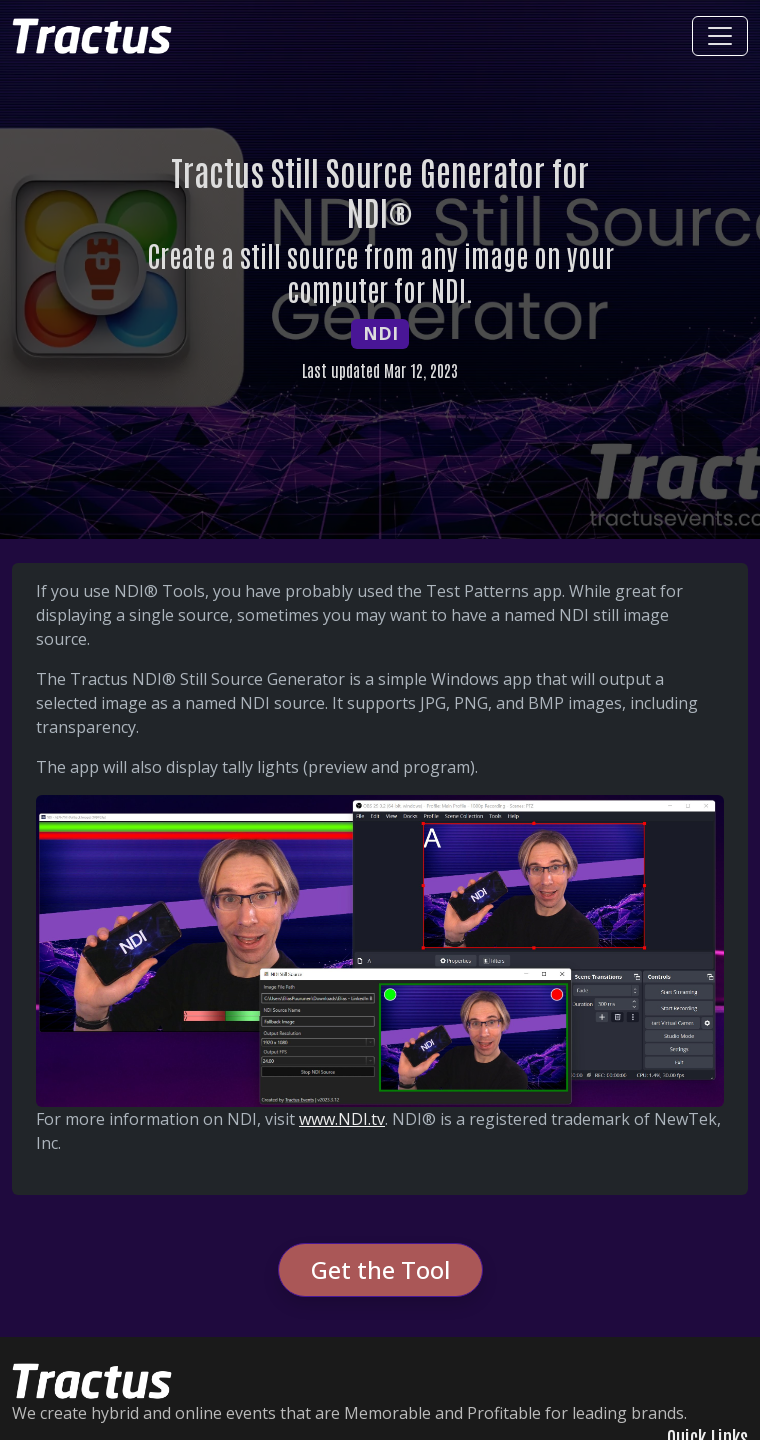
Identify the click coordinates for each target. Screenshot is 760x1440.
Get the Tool (380, 1269)
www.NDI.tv (342, 1119)
